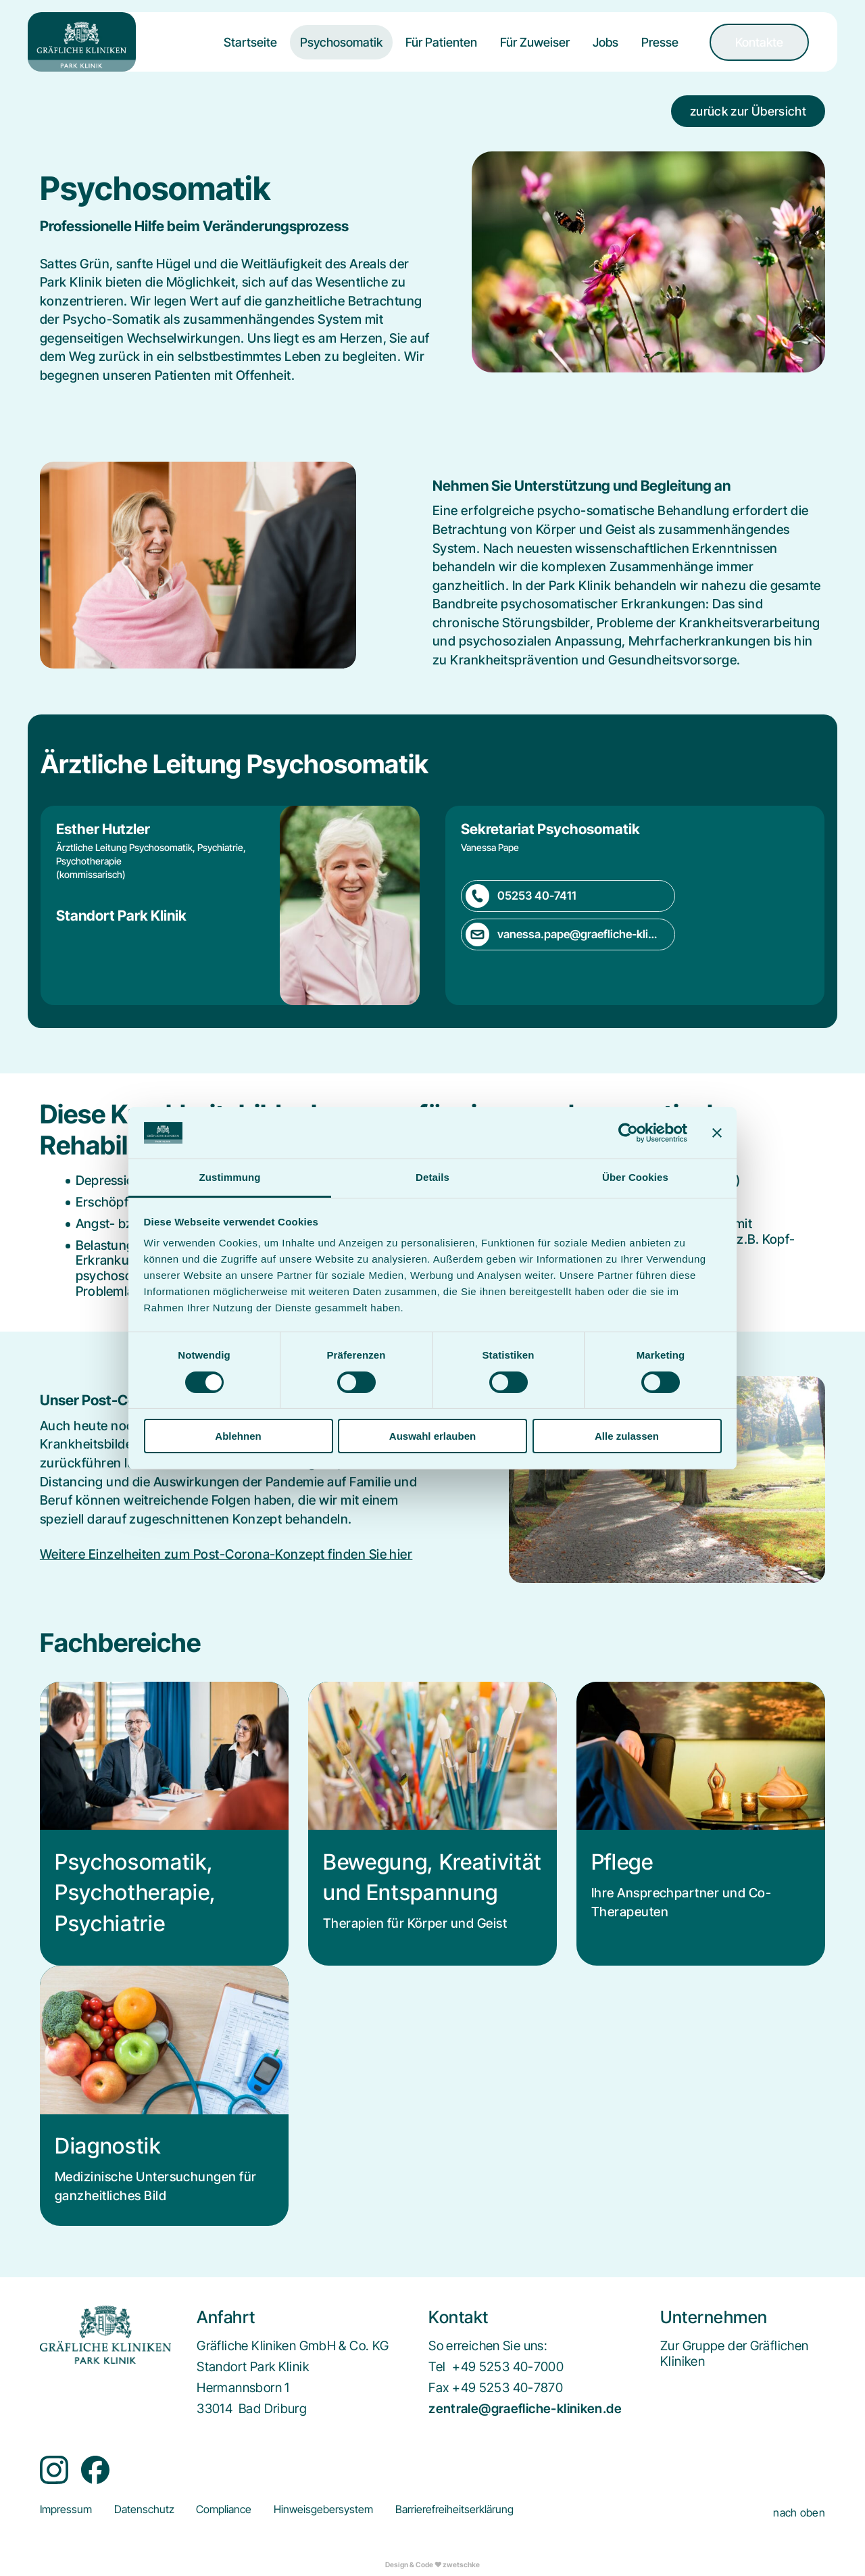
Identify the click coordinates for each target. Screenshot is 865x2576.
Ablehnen (238, 1436)
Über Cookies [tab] (635, 1177)
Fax (438, 2388)
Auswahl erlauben (432, 1436)
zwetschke (461, 2564)
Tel (436, 2367)
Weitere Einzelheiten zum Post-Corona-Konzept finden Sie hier (226, 1554)
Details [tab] (432, 1177)
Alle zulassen (627, 1436)
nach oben (799, 2512)
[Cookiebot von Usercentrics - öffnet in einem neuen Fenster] (628, 1133)
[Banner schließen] (717, 1133)
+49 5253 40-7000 (508, 2367)
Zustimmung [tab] (230, 1177)
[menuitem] (250, 53)
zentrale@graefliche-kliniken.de (525, 2408)
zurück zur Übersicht (748, 111)
